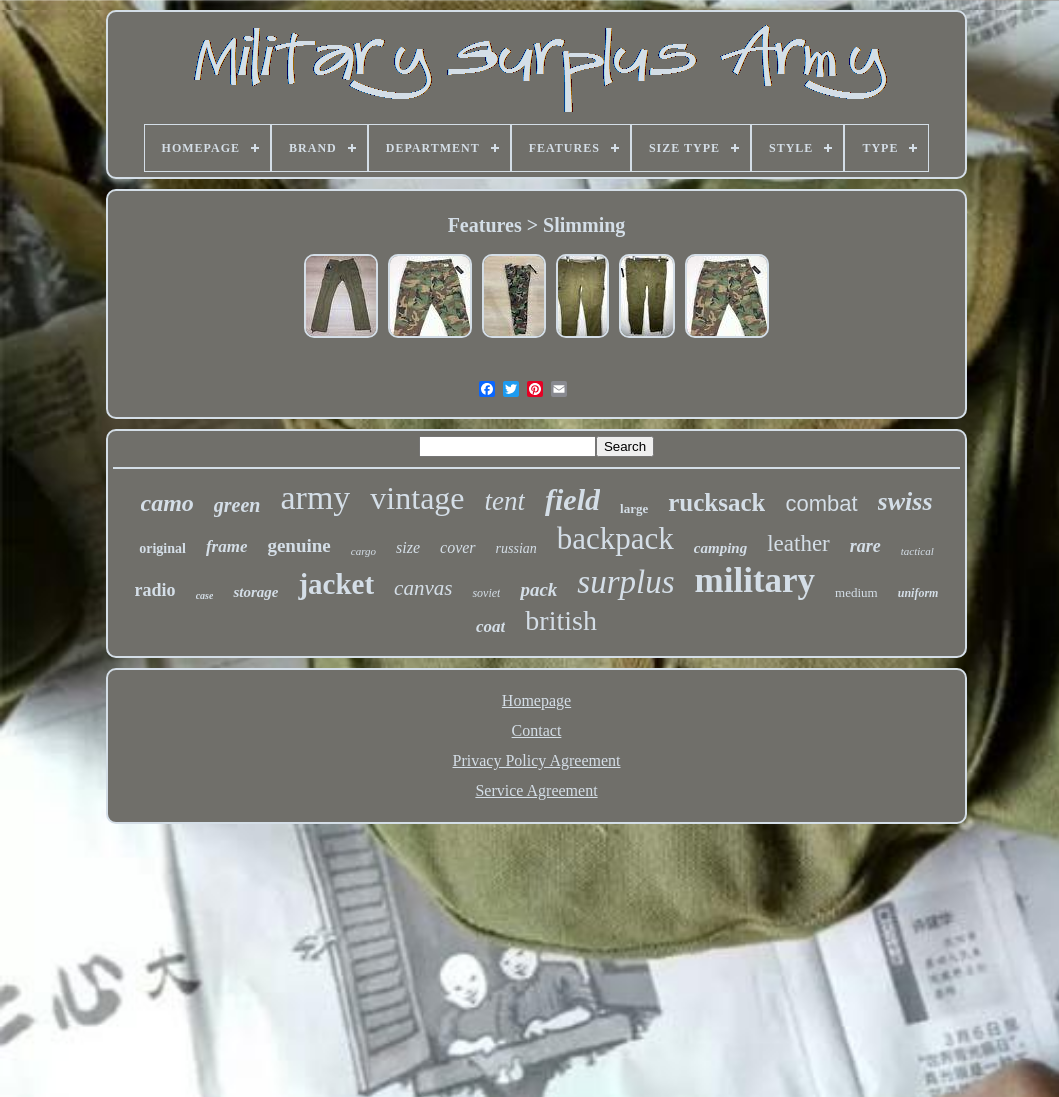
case (205, 595)
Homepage (536, 700)
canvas (423, 588)
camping (720, 548)
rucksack (716, 502)
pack (538, 589)
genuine (298, 545)
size (408, 547)
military (755, 580)
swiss (905, 501)
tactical (917, 551)
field (572, 499)
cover (458, 547)
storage (255, 592)
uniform (918, 593)
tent (505, 501)
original (162, 548)
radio (155, 590)
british (561, 620)
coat (490, 626)
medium (856, 592)
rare (865, 546)
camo (167, 503)
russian (516, 548)
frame (227, 546)
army (316, 497)
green (237, 505)
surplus (625, 582)
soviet (486, 593)
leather (798, 543)
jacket (336, 584)
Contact (537, 730)
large (634, 508)
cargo (363, 551)
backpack (615, 538)
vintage (417, 498)
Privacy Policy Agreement (537, 760)
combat (821, 503)
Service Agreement (536, 790)
